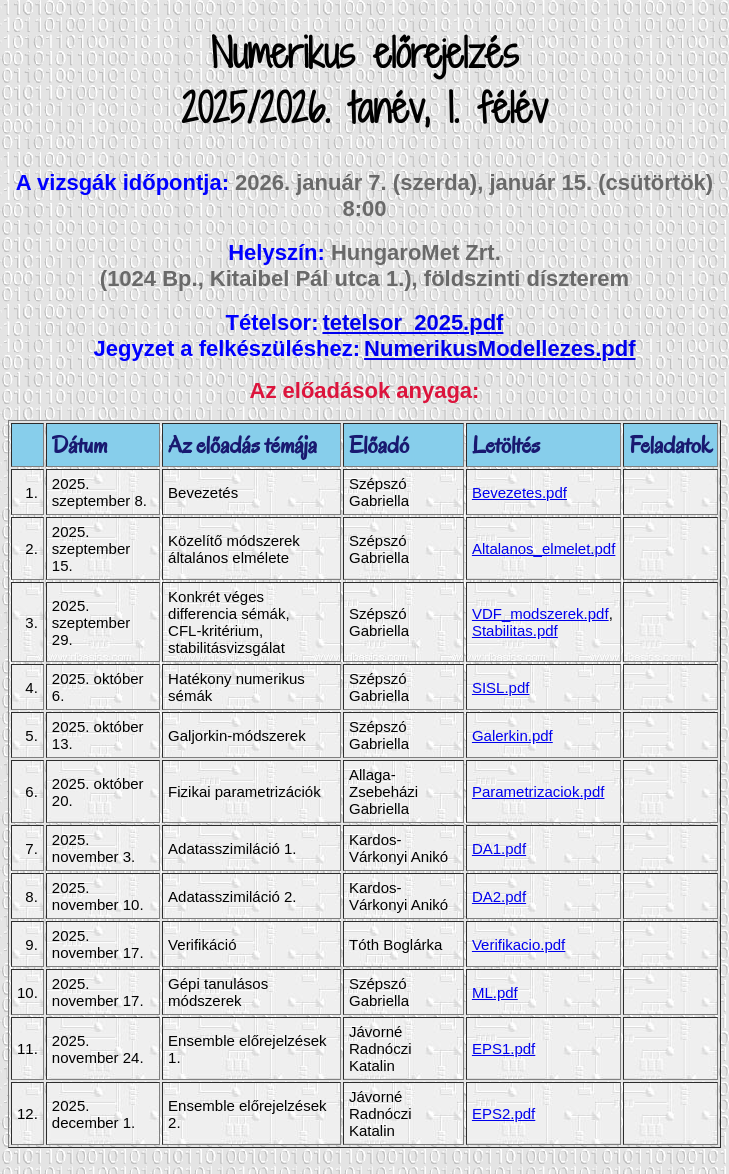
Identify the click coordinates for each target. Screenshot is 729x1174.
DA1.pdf (499, 848)
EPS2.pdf (503, 1113)
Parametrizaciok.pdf (538, 791)
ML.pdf (495, 992)
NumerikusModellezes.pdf (499, 348)
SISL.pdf (501, 687)
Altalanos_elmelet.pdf (543, 548)
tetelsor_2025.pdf (412, 322)
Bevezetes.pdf (519, 492)
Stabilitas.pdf (515, 630)
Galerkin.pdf (512, 735)
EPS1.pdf (503, 1048)
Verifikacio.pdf (518, 944)
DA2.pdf (499, 896)
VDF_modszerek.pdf (540, 613)
